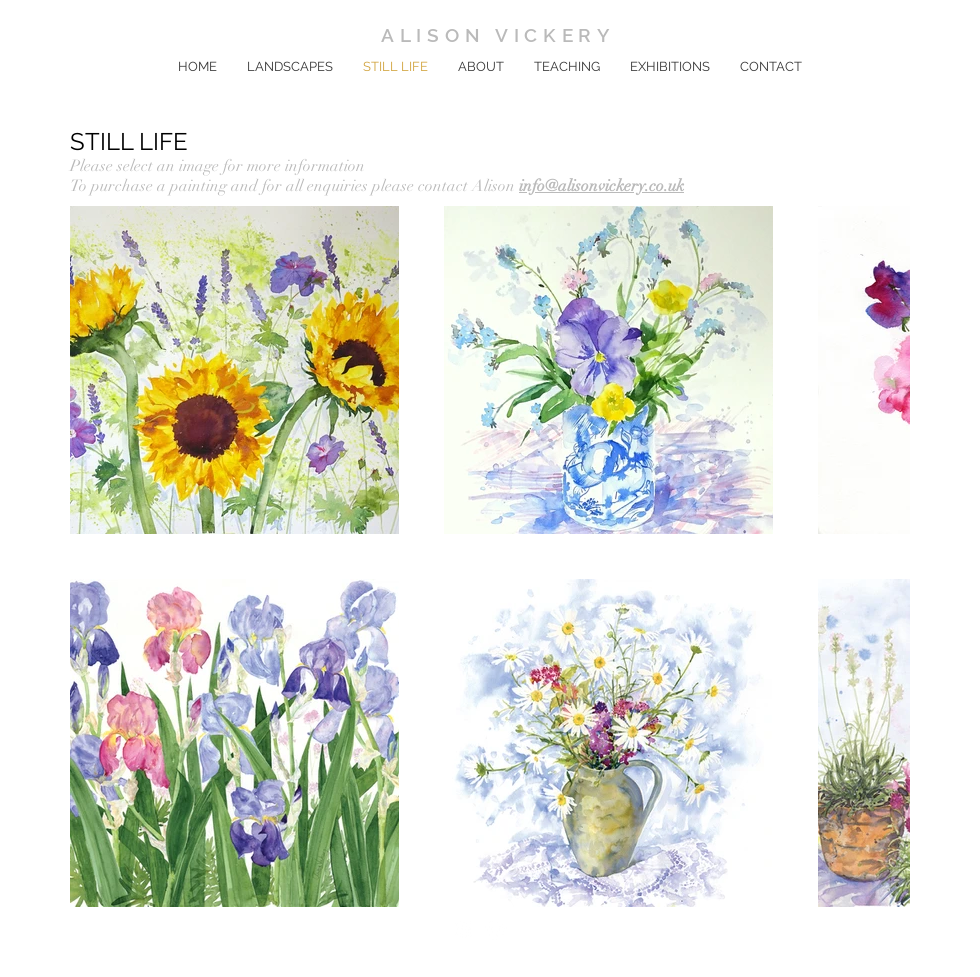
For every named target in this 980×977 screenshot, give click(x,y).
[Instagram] (496, 929)
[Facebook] (464, 929)
